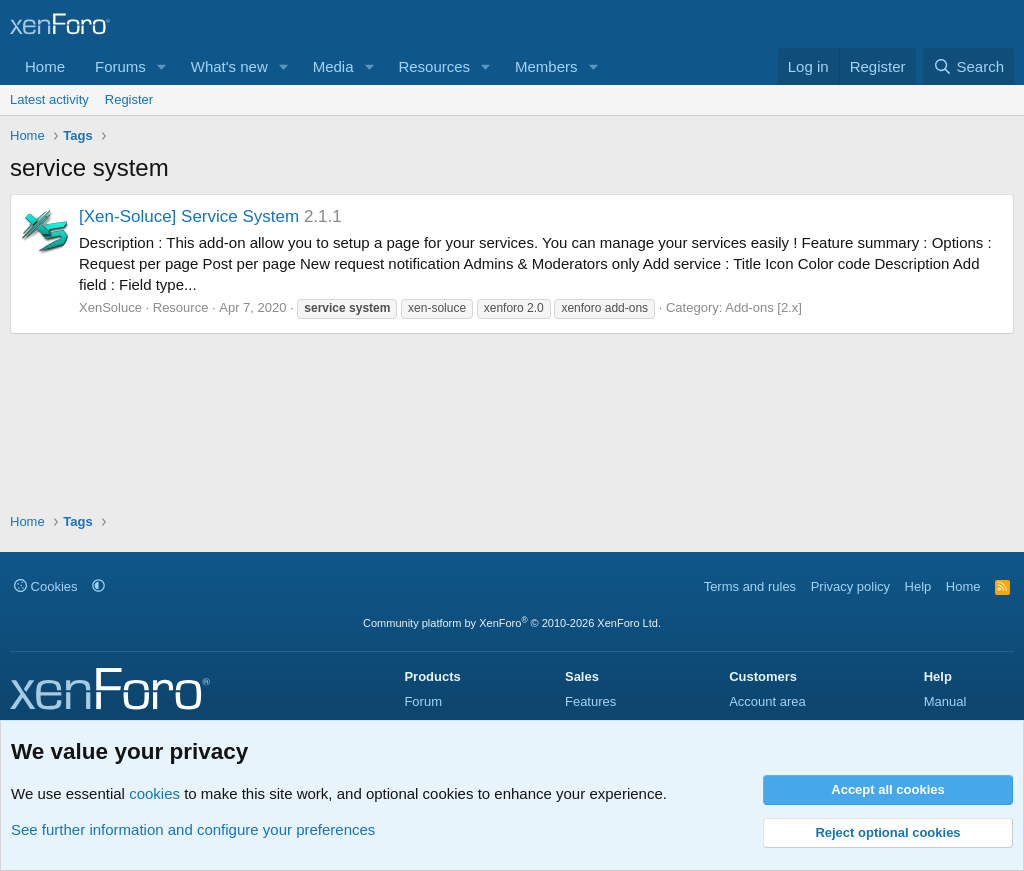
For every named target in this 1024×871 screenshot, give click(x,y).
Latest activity (49, 99)
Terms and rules (750, 586)
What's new (229, 66)
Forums (120, 66)
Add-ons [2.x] (763, 307)
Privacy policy (850, 586)
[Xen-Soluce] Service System (189, 216)
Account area (767, 701)
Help (918, 586)
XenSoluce (110, 307)
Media (333, 66)
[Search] (968, 66)
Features (590, 701)
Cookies (46, 586)
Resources (434, 66)
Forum (423, 701)
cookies (154, 793)
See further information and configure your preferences (193, 829)
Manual (945, 701)
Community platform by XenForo (512, 623)
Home (45, 66)
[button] (162, 66)
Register (129, 99)
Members (546, 66)
